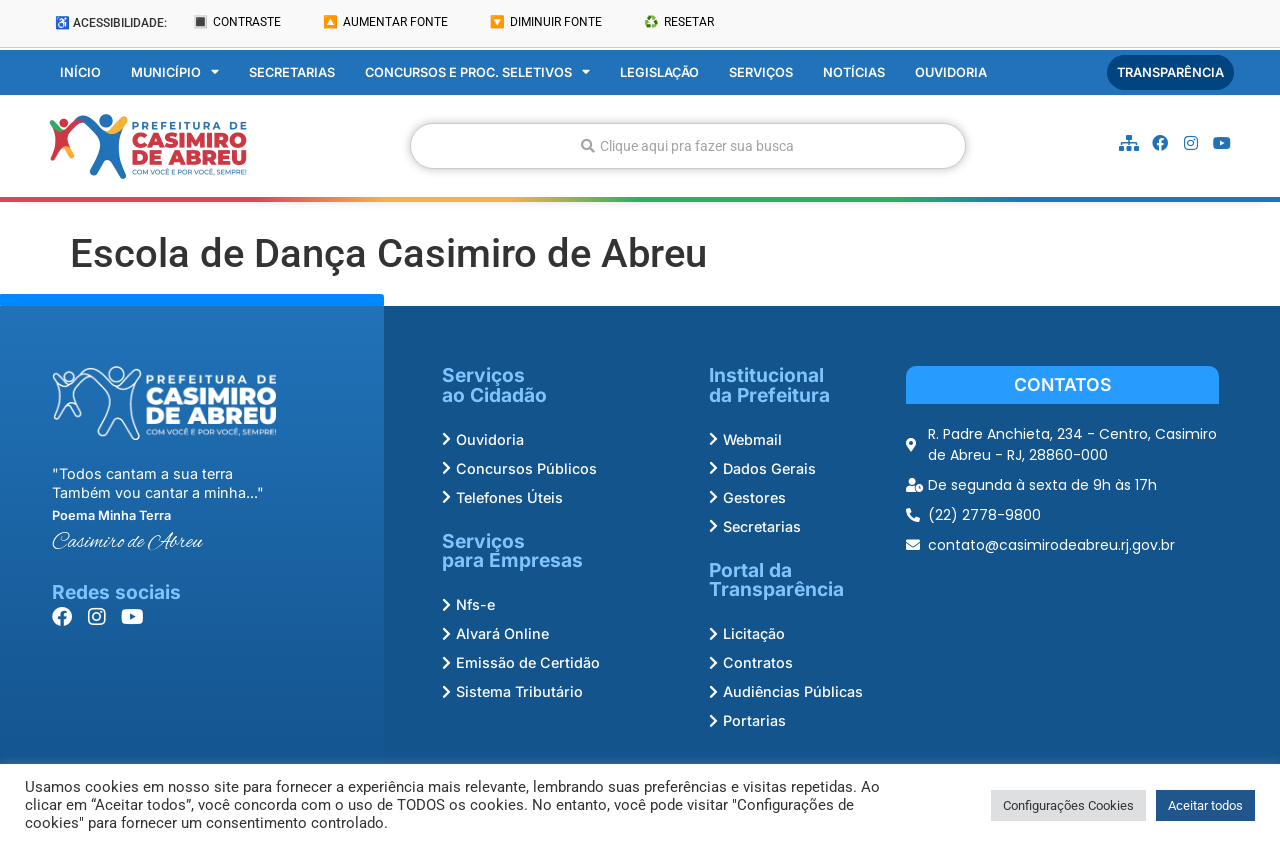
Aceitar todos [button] (1205, 805)
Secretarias (292, 72)
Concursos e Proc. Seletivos (477, 73)
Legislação (659, 72)
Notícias (854, 72)
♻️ (679, 22)
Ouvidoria (951, 72)
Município (175, 73)
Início (80, 72)
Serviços (761, 72)
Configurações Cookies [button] (1068, 805)
